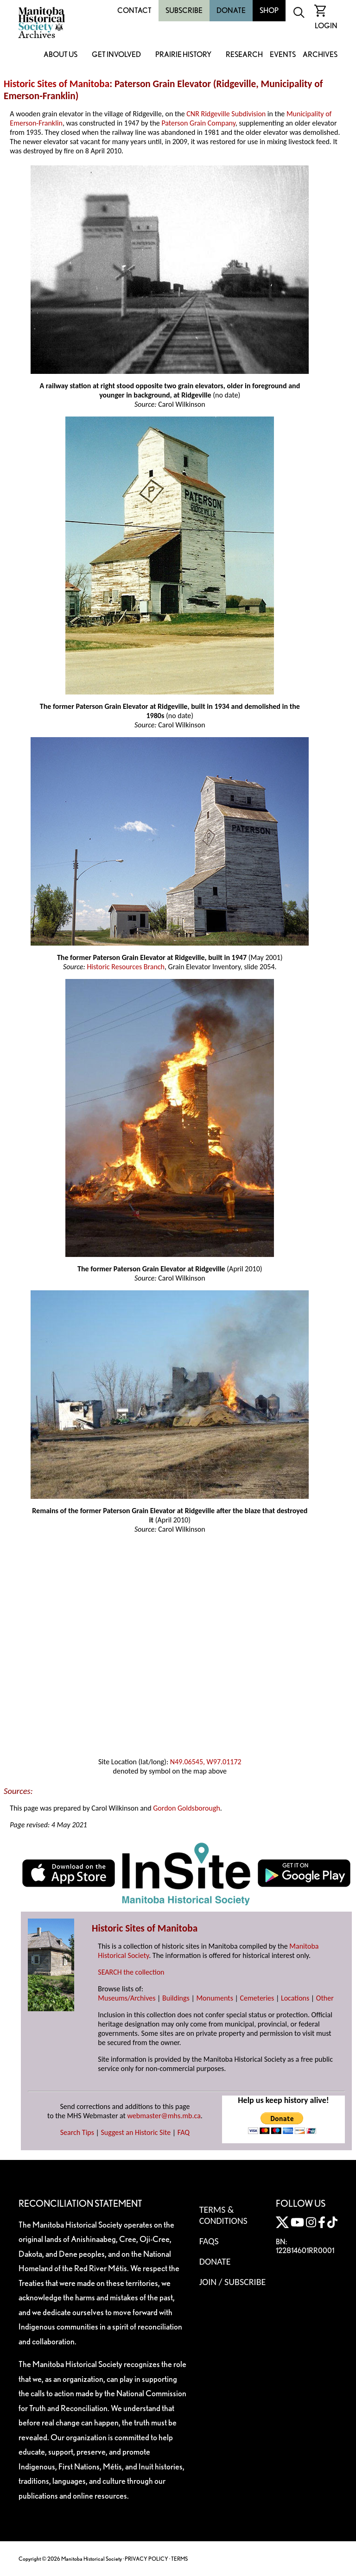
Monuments (214, 1998)
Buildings (176, 1998)
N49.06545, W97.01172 (206, 1761)
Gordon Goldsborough (186, 1808)
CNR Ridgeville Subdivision (226, 113)
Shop (269, 10)
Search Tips (77, 2132)
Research (244, 55)
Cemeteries (257, 1998)
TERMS (179, 2558)
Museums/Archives (126, 1998)
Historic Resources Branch (126, 966)
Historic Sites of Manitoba (56, 84)
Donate (231, 10)
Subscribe (184, 10)
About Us (60, 55)
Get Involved (116, 55)
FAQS (209, 2241)
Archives (320, 55)
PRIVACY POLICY (146, 2558)
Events (283, 55)
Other (325, 1998)
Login (326, 25)
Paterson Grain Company (198, 123)
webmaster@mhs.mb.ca (164, 2115)
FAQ (184, 2132)
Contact (134, 10)
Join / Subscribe (232, 2281)
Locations (295, 1998)
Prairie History (183, 55)
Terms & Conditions (223, 2215)
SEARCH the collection (131, 1972)
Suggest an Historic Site (136, 2132)
